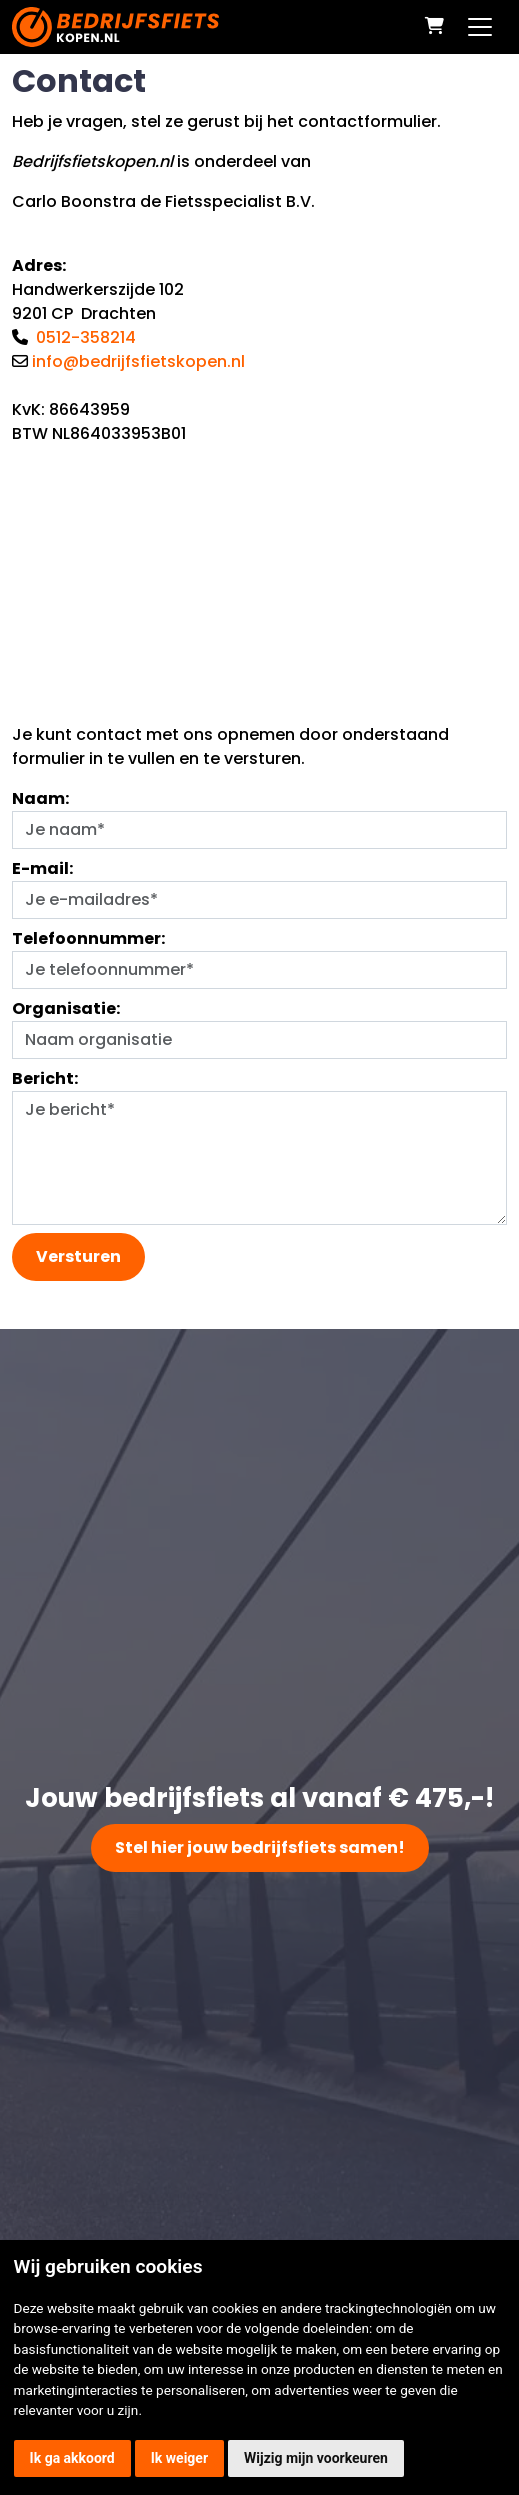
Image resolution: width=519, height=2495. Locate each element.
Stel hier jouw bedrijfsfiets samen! (260, 1847)
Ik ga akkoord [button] (72, 2458)
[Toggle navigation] (480, 27)
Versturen (78, 1256)
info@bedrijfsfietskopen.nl (138, 361)
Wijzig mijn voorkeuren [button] (316, 2458)
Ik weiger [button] (179, 2458)
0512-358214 (86, 337)
